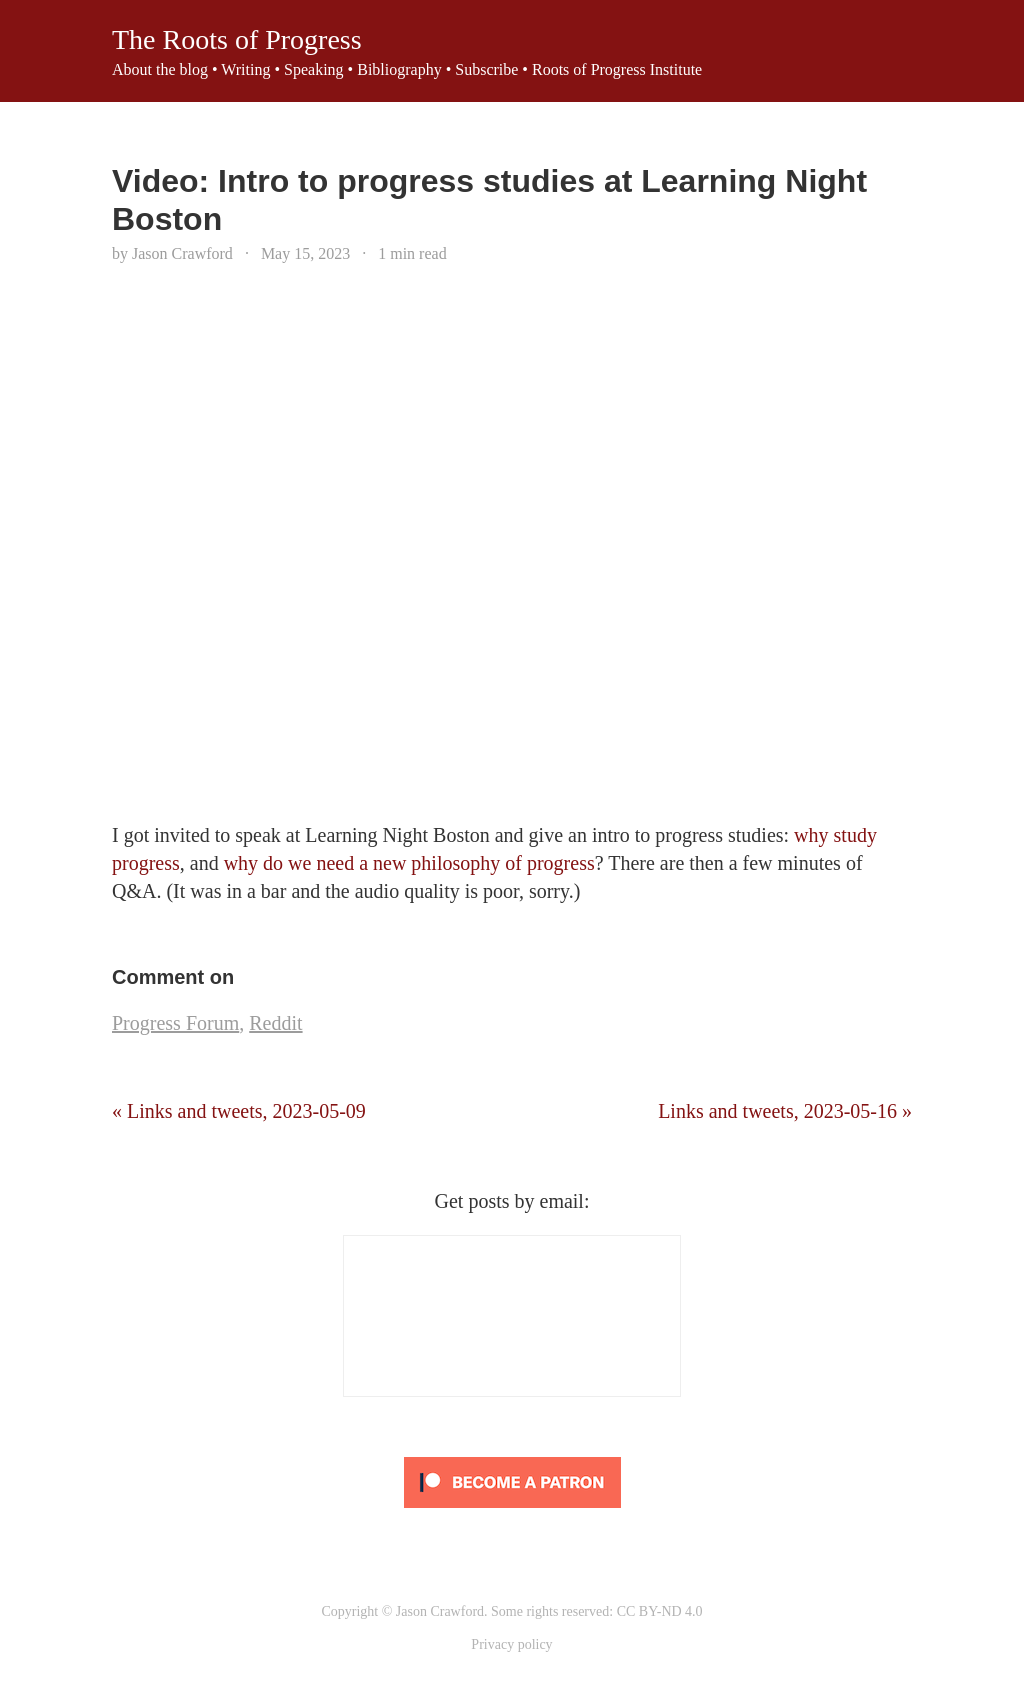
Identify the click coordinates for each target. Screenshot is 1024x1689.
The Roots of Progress (237, 39)
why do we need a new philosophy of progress (409, 863)
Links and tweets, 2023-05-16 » (785, 1111)
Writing (245, 69)
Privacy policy (511, 1644)
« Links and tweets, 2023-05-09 (239, 1111)
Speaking (314, 69)
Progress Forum (175, 1023)
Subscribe (486, 69)
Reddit (275, 1023)
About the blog (160, 69)
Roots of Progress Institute (617, 69)
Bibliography (399, 69)
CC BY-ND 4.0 (660, 1611)
